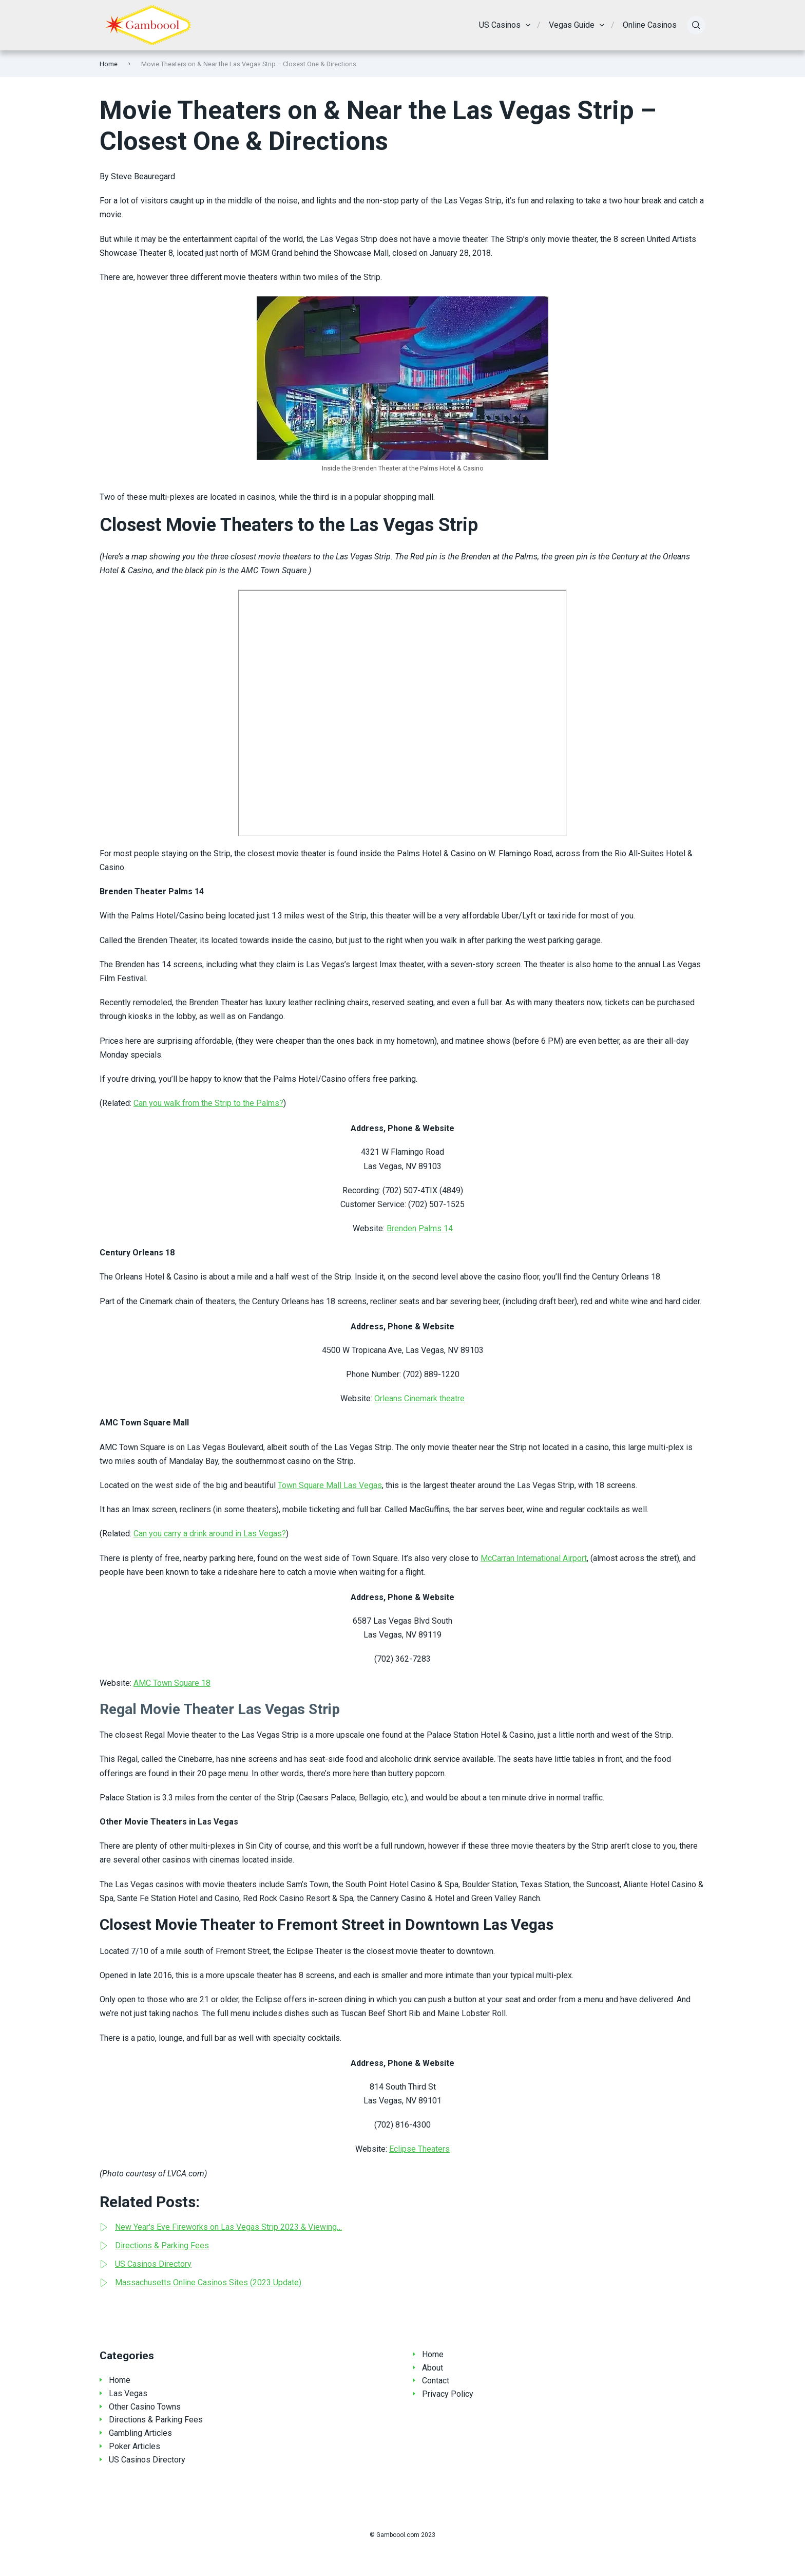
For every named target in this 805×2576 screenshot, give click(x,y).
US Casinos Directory (147, 2460)
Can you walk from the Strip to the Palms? (208, 1103)
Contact (435, 2380)
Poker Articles (134, 2446)
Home (109, 64)
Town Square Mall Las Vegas (330, 1485)
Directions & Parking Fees (156, 2419)
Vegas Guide (572, 25)
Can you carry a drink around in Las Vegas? (209, 1533)
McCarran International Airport (534, 1558)
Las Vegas (128, 2393)
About (432, 2368)
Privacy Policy (447, 2394)
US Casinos (500, 25)
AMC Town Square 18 (171, 1683)
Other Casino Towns (145, 2407)
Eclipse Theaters (419, 2149)
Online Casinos (650, 25)
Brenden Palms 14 (420, 1228)
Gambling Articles (140, 2433)
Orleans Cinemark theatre (419, 1398)
